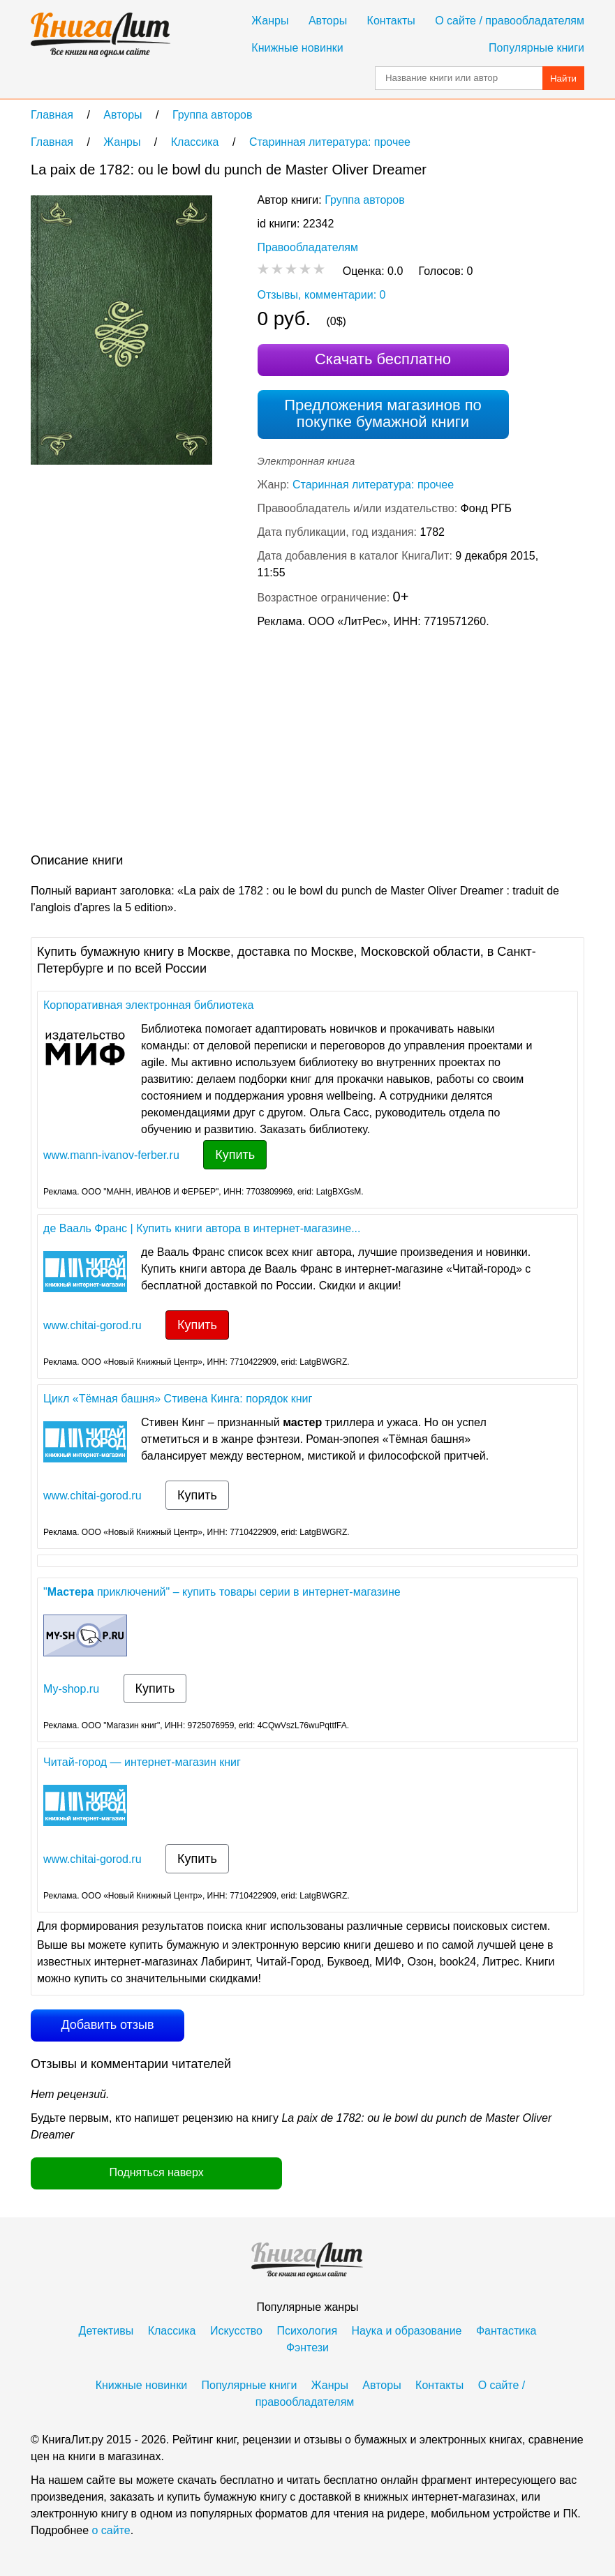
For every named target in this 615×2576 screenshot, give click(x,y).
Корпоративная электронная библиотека (148, 1005)
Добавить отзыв (107, 2025)
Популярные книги (536, 48)
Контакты (391, 21)
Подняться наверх (156, 2172)
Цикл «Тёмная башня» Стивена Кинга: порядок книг (177, 1399)
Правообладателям (308, 247)
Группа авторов (365, 200)
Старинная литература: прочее (373, 485)
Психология (306, 2331)
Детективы (106, 2331)
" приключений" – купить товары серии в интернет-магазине (222, 1592)
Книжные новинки (297, 48)
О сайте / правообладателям (509, 21)
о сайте (110, 2530)
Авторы (328, 21)
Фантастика (506, 2331)
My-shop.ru (71, 1689)
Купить (235, 1155)
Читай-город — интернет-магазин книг (142, 1762)
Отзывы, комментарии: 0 (322, 295)
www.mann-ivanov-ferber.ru (111, 1155)
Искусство (236, 2331)
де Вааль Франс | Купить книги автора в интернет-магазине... (201, 1228)
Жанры (269, 21)
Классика (172, 2331)
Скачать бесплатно (383, 359)
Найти (563, 78)
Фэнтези (307, 2347)
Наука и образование (407, 2331)
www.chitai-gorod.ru (92, 1325)
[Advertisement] (285, 743)
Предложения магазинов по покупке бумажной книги (383, 413)
